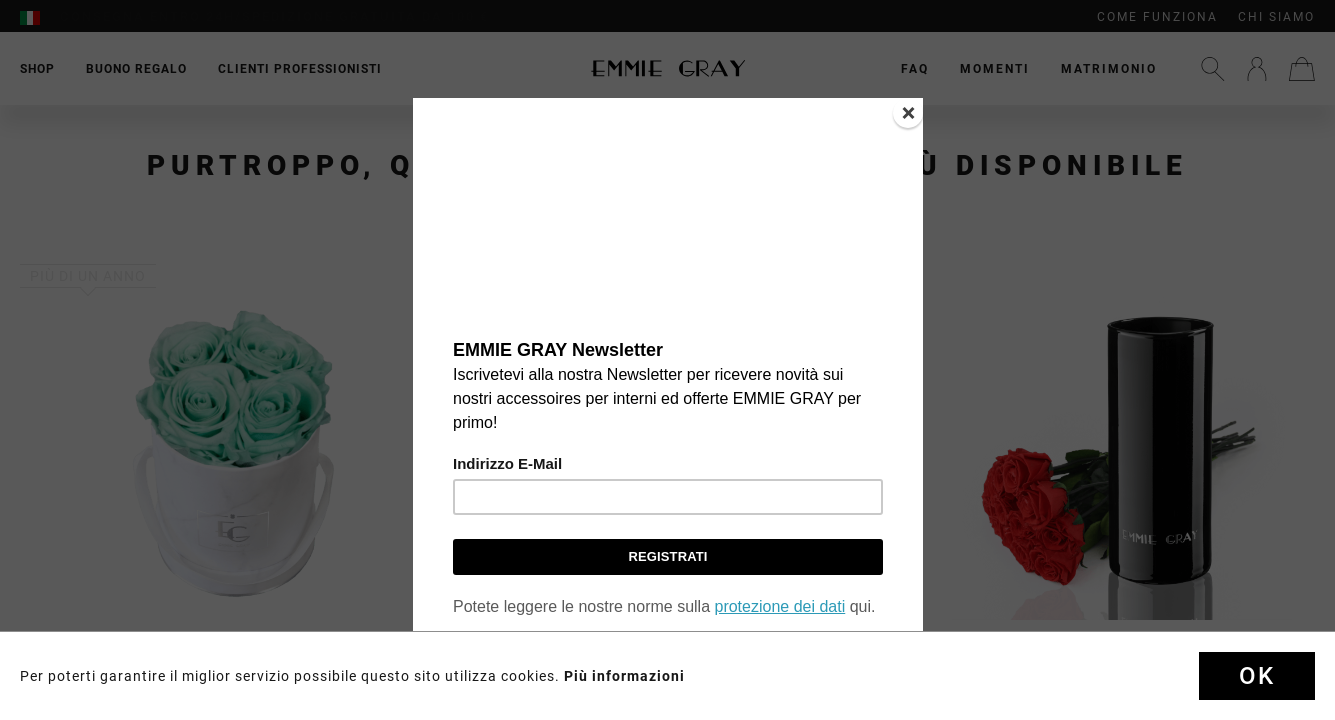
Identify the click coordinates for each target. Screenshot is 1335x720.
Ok (1257, 676)
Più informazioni (624, 676)
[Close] (908, 113)
